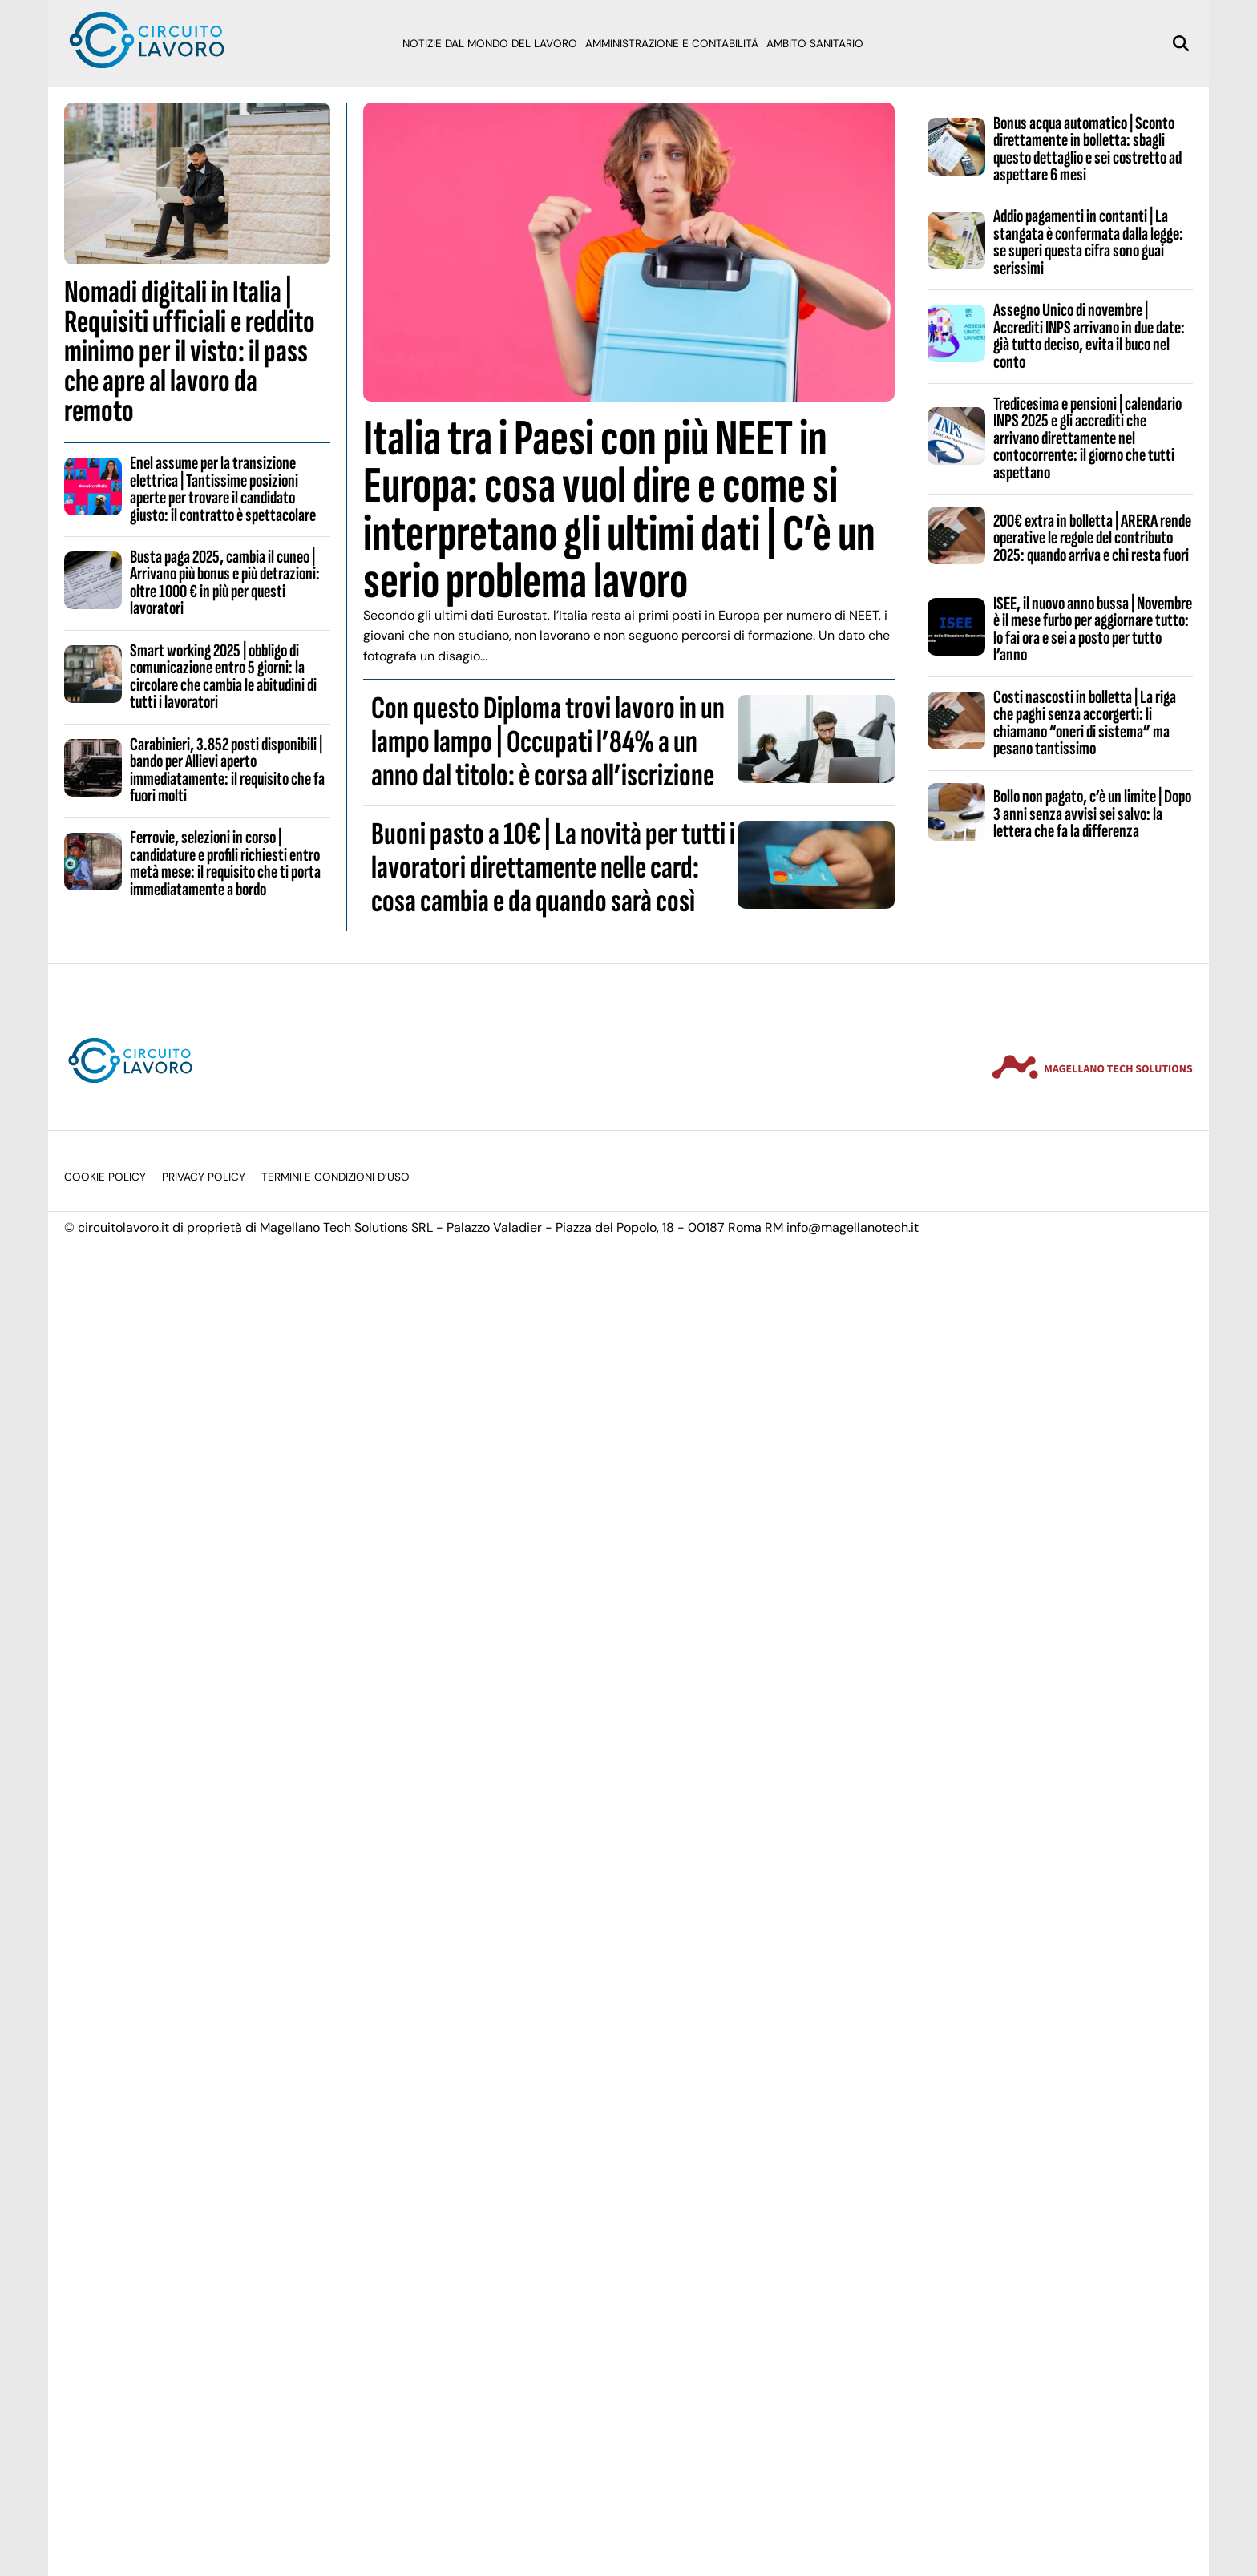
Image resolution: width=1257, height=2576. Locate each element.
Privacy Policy (203, 1177)
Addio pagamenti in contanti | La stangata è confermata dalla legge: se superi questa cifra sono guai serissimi (1088, 242)
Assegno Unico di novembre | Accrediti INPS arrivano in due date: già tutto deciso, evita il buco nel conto (1089, 336)
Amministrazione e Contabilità (671, 43)
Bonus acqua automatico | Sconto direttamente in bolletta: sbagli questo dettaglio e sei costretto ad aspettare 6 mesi (1087, 149)
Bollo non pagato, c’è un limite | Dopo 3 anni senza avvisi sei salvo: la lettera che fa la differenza (1092, 813)
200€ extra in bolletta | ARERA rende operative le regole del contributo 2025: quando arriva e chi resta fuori (1092, 538)
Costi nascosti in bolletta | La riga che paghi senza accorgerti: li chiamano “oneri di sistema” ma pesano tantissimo (1084, 723)
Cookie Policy (105, 1177)
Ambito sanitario (814, 43)
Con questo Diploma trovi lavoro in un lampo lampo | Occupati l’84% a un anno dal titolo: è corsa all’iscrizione (548, 742)
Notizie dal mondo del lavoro (489, 43)
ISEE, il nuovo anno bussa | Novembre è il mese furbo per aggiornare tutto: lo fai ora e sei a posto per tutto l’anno (1092, 629)
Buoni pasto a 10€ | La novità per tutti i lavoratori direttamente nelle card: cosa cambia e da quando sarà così (553, 868)
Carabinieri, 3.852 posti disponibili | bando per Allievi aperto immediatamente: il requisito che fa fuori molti (227, 770)
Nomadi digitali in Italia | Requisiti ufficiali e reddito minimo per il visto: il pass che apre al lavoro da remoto (189, 351)
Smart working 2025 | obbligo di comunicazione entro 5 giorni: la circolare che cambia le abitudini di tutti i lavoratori (223, 676)
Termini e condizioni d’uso (335, 1177)
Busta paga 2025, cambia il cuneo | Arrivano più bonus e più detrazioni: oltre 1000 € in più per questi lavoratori (225, 583)
